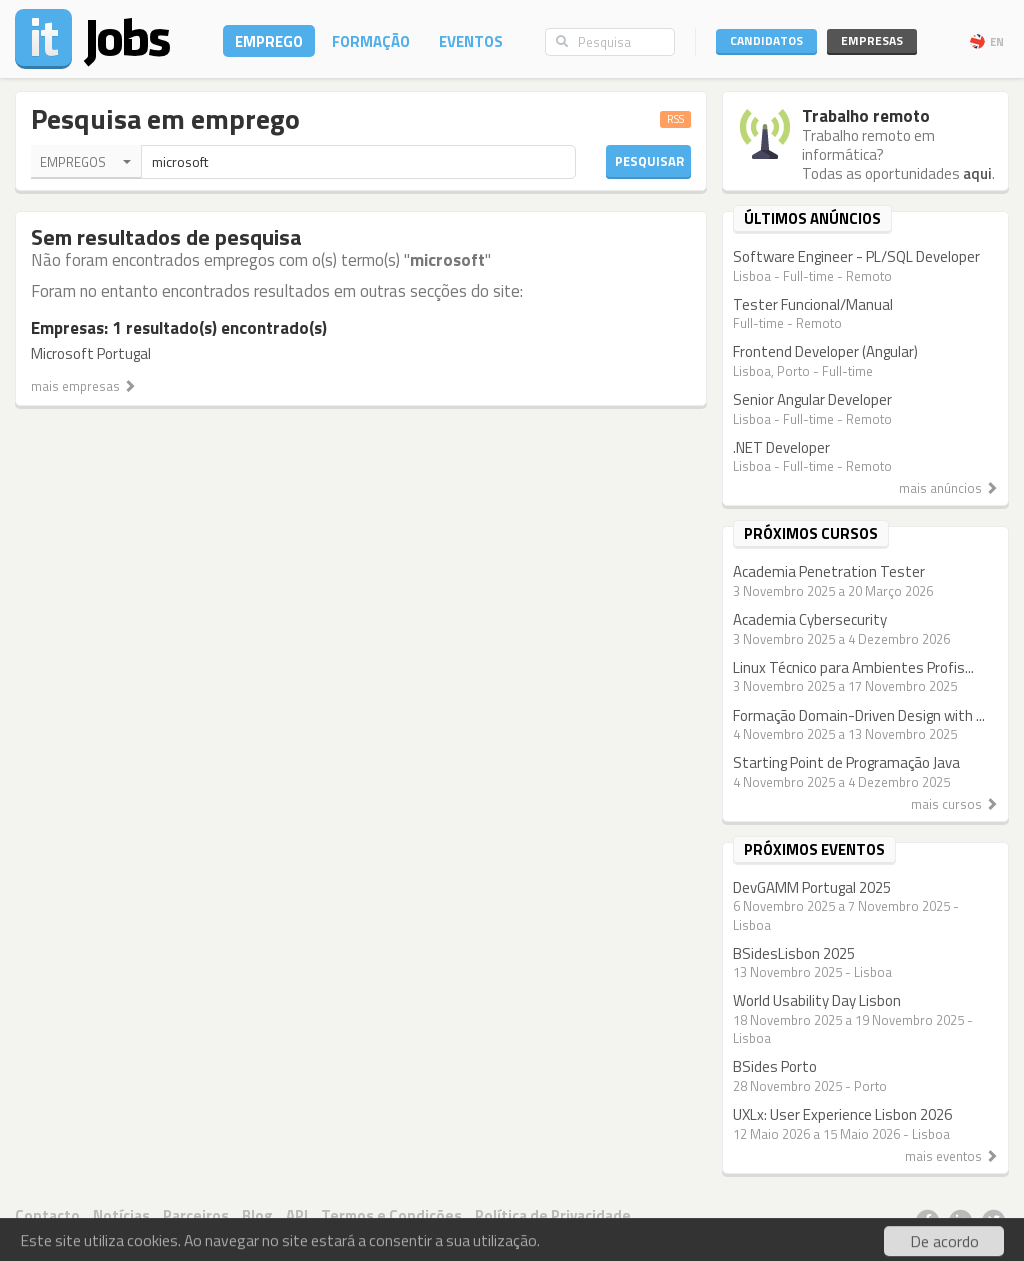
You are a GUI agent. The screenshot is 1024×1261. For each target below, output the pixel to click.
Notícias (121, 1215)
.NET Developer (781, 447)
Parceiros (196, 1215)
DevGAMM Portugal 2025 (812, 887)
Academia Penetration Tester (829, 571)
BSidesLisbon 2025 (794, 953)
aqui (977, 173)
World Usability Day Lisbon (817, 1000)
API (297, 1215)
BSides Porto (775, 1066)
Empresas (872, 40)
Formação (371, 41)
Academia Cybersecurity (810, 619)
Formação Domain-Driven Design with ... (859, 715)
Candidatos (766, 40)
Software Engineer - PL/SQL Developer (856, 256)
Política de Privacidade (553, 1215)
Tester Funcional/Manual (813, 304)
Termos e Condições (391, 1215)
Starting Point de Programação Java (846, 762)
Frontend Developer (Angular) (825, 351)
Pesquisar (649, 161)
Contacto (47, 1215)
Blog (257, 1215)
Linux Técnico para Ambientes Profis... (853, 667)
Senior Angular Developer (812, 399)
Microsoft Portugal (91, 353)
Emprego (269, 41)
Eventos (471, 41)
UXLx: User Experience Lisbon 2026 (842, 1114)
